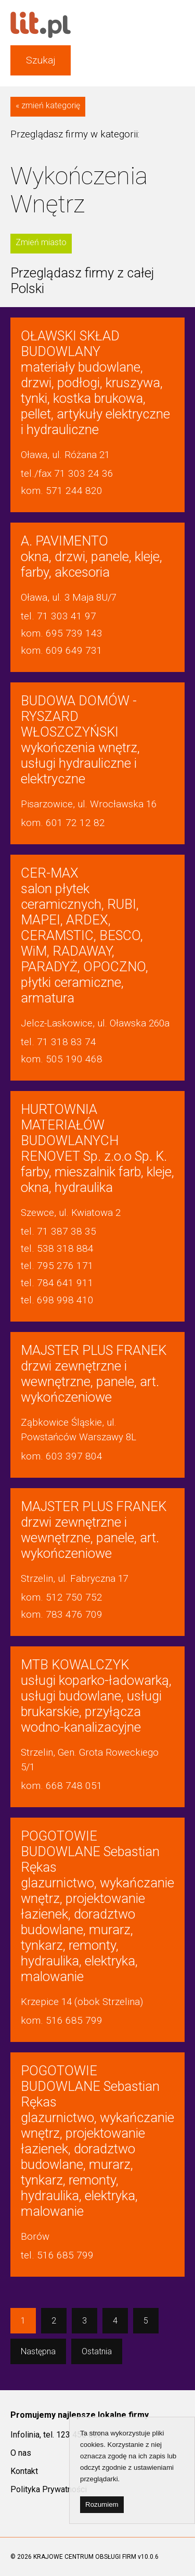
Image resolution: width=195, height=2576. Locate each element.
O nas (20, 2453)
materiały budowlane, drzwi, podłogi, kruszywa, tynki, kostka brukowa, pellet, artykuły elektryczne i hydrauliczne (95, 382)
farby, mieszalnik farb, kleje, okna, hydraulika (97, 1148)
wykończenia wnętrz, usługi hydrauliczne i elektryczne (80, 739)
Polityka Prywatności (48, 2489)
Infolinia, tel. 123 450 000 (56, 2435)
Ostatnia (97, 2351)
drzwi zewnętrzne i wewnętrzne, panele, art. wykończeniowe (93, 1373)
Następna (38, 2351)
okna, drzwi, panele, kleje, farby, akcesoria (91, 556)
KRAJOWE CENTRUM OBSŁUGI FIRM (84, 2556)
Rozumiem (102, 2504)
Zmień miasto (41, 242)
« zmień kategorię (48, 105)
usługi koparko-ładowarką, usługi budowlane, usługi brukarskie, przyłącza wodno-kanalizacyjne (96, 1696)
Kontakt (24, 2471)
